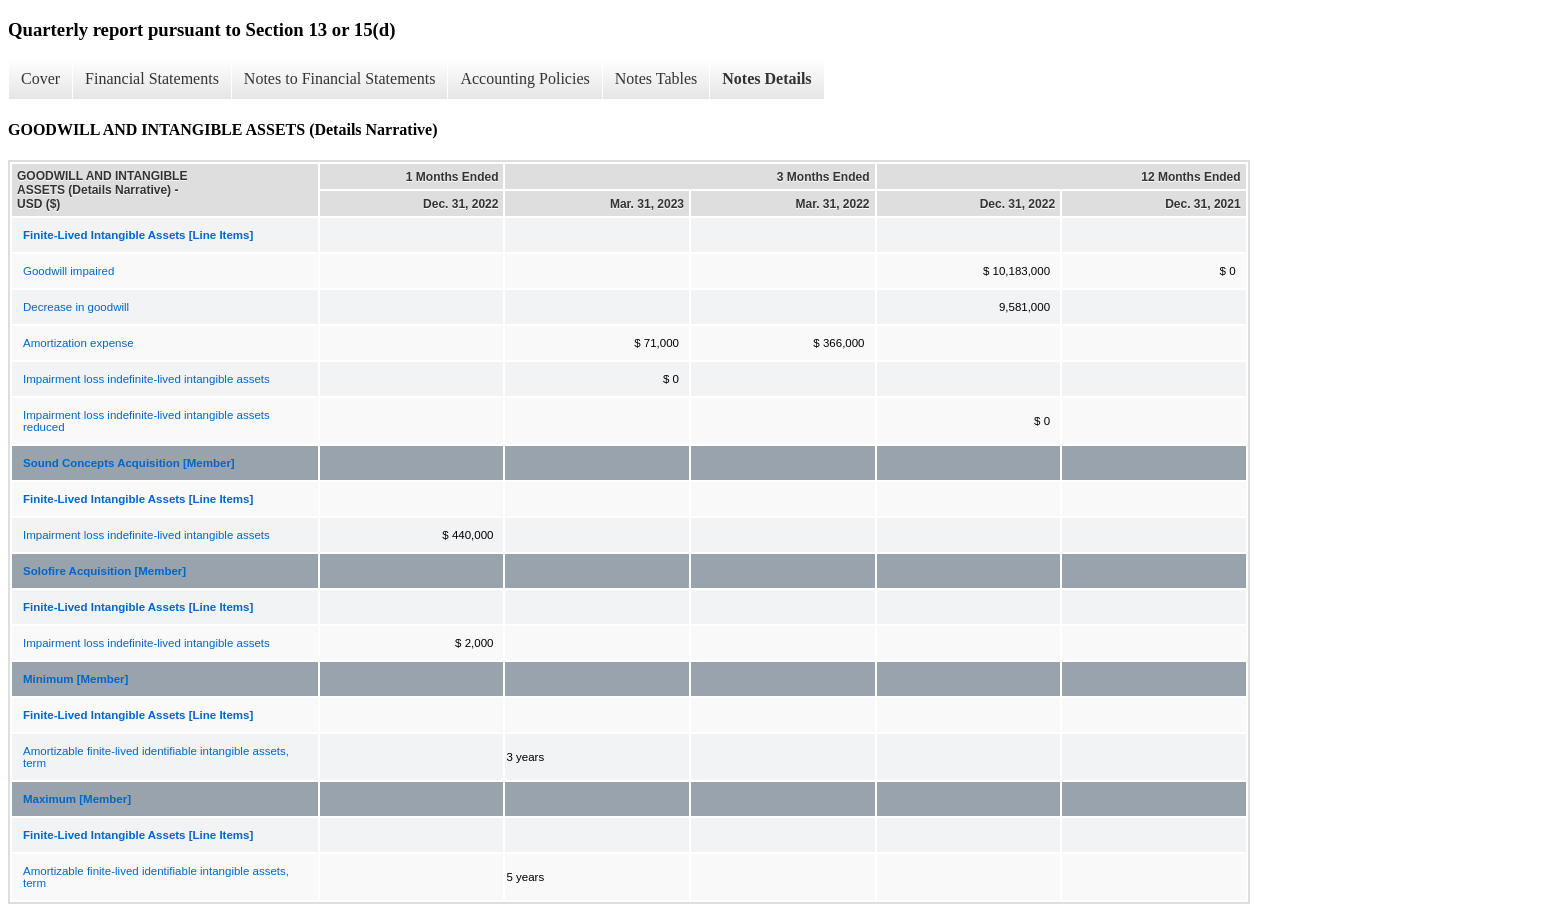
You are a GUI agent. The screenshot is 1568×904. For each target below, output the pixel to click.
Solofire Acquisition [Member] (104, 571)
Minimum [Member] (75, 679)
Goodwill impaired (68, 271)
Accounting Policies (524, 78)
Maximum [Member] (77, 799)
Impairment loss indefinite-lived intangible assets (146, 379)
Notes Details (766, 78)
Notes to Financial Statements (340, 78)
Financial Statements (152, 78)
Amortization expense (78, 343)
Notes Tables (656, 78)
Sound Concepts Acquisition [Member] (129, 463)
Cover (40, 78)
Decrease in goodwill (76, 307)
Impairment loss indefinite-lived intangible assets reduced (146, 421)
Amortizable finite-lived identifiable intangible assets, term (156, 757)
